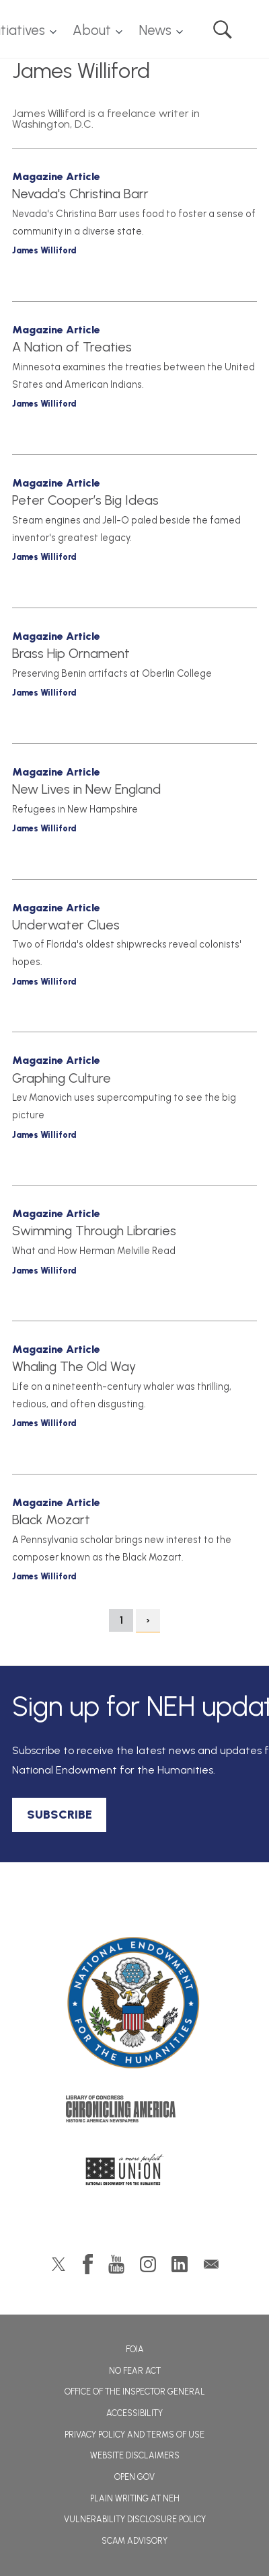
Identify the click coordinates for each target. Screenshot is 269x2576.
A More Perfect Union (134, 2173)
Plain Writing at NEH (135, 2498)
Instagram (148, 2264)
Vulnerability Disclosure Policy (135, 2519)
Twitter (58, 2264)
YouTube (116, 2264)
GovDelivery (211, 2264)
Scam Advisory (134, 2541)
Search (223, 29)
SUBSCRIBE (59, 1814)
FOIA (135, 2349)
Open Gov (134, 2477)
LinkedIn (179, 2264)
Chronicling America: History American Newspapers (134, 2112)
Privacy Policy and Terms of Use (134, 2434)
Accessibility (134, 2413)
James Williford (44, 250)
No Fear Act (135, 2371)
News (155, 30)
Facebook (88, 2264)
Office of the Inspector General (135, 2391)
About (92, 30)
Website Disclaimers (135, 2455)
